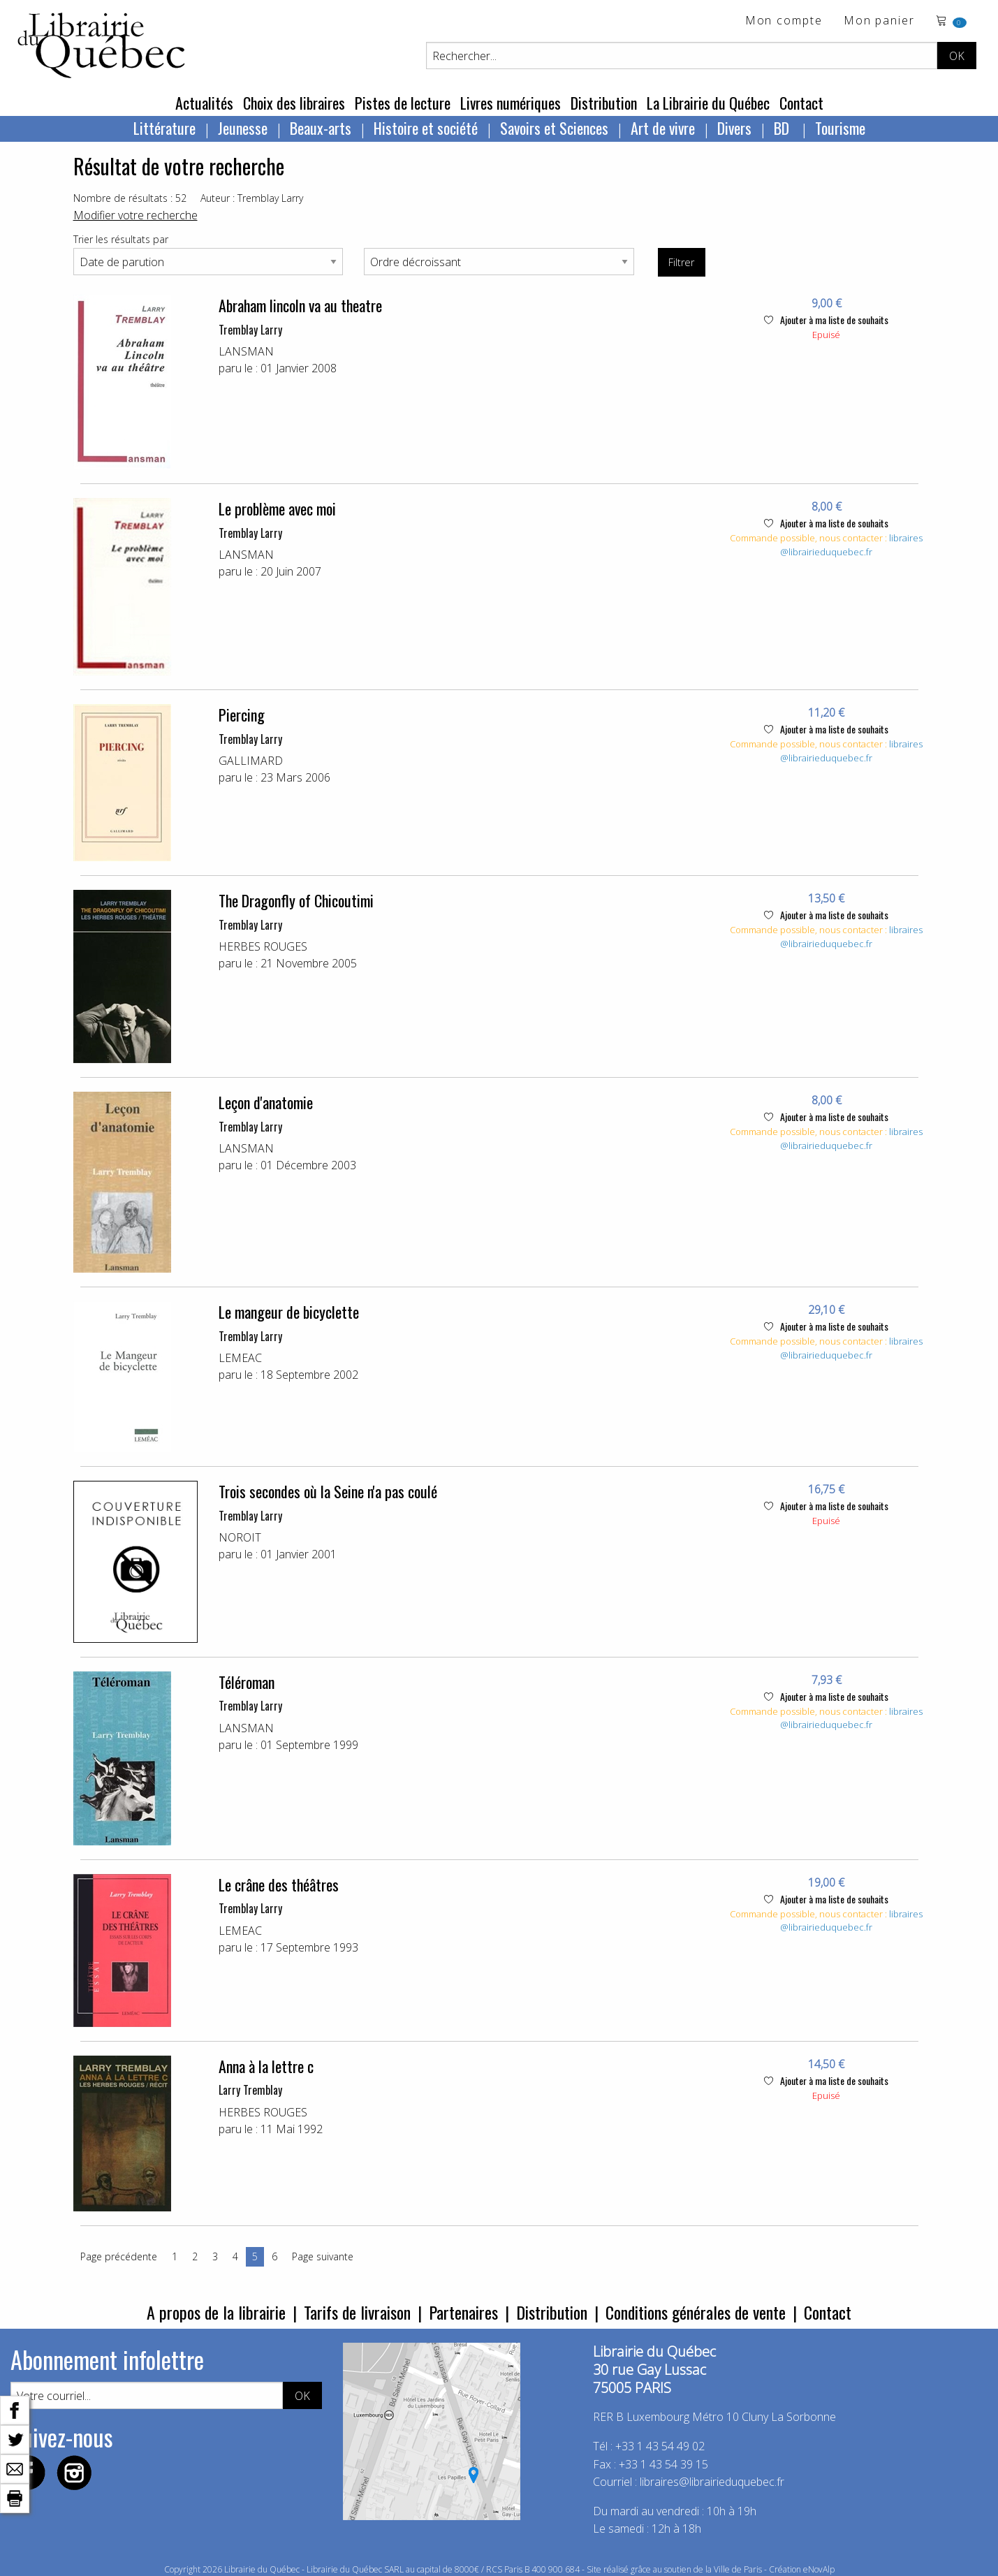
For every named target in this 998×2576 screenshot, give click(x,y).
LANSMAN (246, 351)
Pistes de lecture (402, 102)
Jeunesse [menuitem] (242, 128)
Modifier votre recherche (135, 215)
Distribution (604, 102)
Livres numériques (510, 102)
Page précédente (118, 2256)
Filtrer (681, 262)
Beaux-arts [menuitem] (320, 128)
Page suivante (322, 2256)
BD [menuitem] (783, 128)
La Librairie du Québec (708, 102)
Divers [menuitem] (734, 128)
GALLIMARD (251, 760)
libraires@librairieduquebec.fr (851, 545)
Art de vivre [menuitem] (663, 128)
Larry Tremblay (250, 2089)
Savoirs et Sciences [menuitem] (554, 128)
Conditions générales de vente (696, 2312)
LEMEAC (240, 1358)
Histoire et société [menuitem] (426, 128)
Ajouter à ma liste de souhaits (826, 319)
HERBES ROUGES (263, 946)
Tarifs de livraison (357, 2312)
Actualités (204, 102)
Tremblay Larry (250, 329)
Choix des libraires (294, 102)
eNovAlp (819, 2569)
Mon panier (879, 21)
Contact (801, 102)
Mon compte (784, 21)
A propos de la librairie (216, 2312)
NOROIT (240, 1537)
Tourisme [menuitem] (840, 128)
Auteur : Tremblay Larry (251, 198)
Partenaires (463, 2312)
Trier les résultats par (120, 239)
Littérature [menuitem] (164, 128)
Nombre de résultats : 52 (129, 198)
